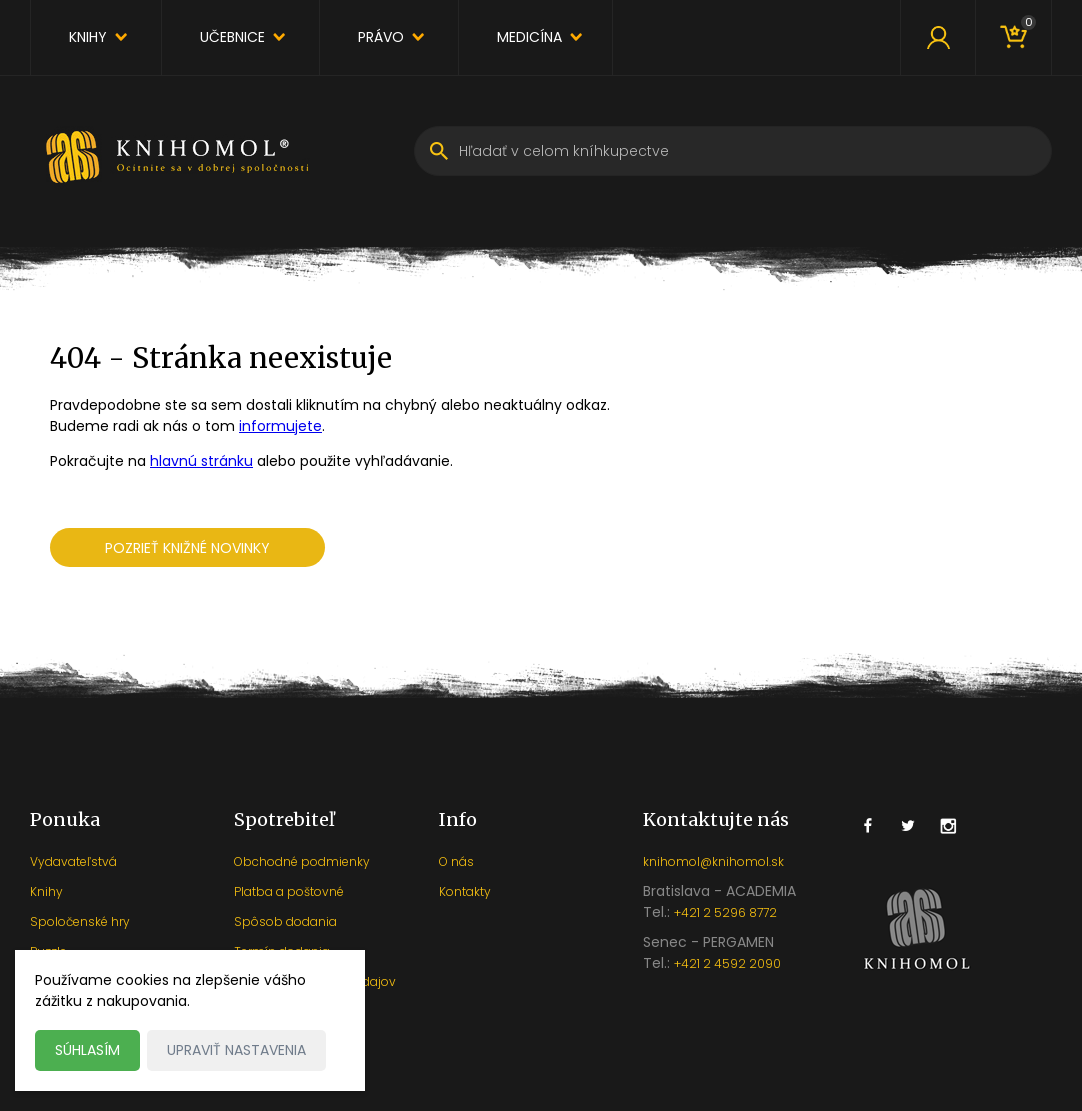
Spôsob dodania (285, 921)
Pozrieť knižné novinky (187, 548)
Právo (381, 37)
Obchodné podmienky (302, 861)
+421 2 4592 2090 (727, 963)
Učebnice (232, 37)
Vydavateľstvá (73, 861)
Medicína (529, 37)
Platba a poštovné (289, 891)
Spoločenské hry (80, 921)
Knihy (88, 37)
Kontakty (465, 891)
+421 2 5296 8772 (725, 912)
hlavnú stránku (201, 461)
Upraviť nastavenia (236, 1050)
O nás (456, 861)
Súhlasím (87, 1050)
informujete (280, 426)
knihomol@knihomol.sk (713, 861)
